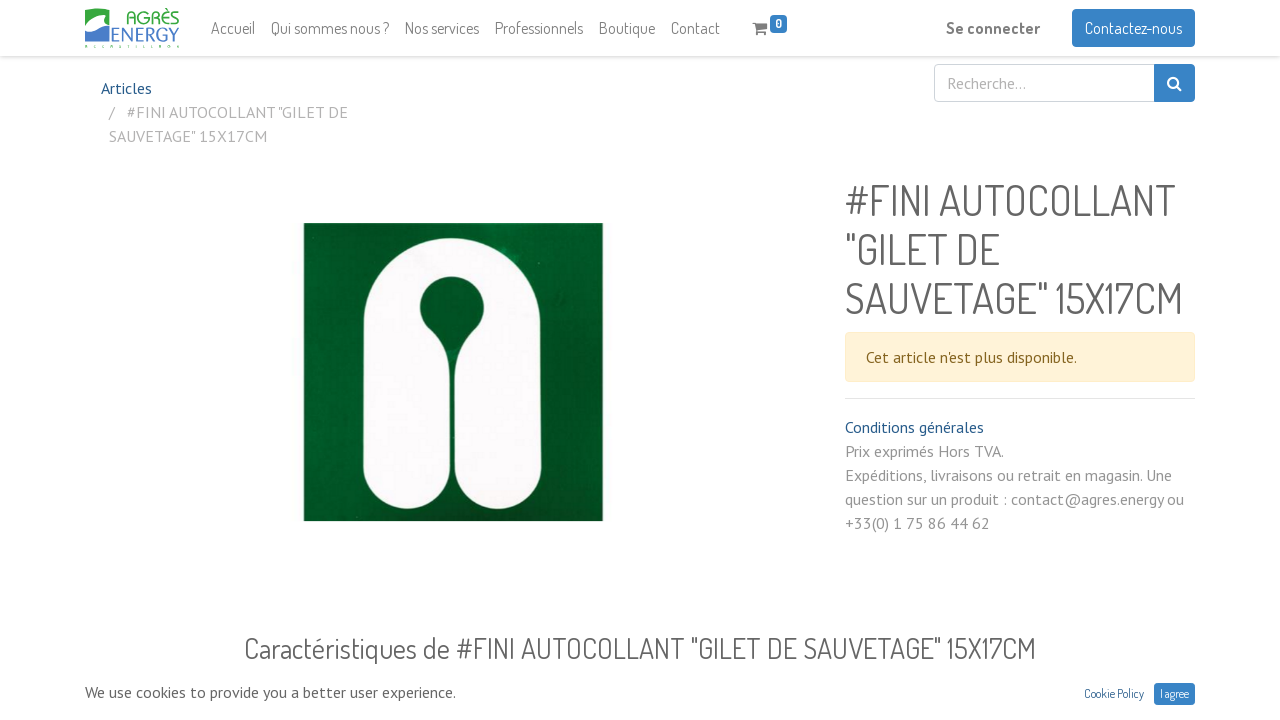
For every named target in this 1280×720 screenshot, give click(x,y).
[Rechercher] (1174, 83)
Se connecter (993, 28)
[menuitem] (233, 28)
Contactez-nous (1133, 28)
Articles (126, 88)
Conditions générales (914, 427)
